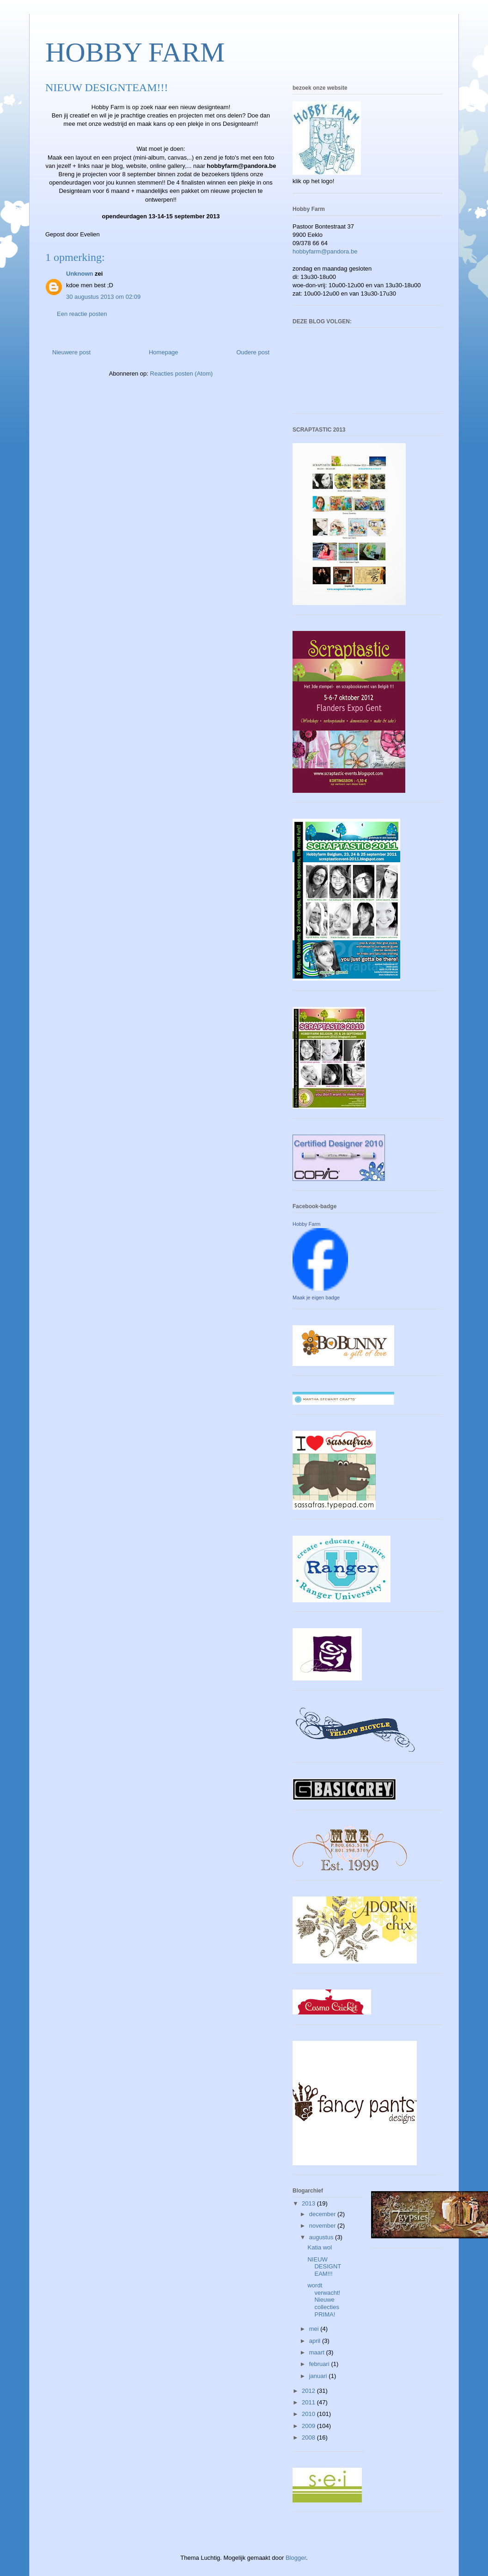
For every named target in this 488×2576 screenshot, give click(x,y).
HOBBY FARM (135, 52)
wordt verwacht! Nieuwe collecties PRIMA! (323, 2299)
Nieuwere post (71, 352)
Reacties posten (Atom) (181, 373)
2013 (309, 2203)
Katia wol (319, 2247)
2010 (309, 2413)
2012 (309, 2390)
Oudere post (252, 352)
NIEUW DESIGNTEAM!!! (324, 2266)
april (315, 2340)
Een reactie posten (82, 313)
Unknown (79, 273)
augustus (322, 2237)
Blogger (296, 2557)
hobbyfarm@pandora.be (325, 251)
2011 (309, 2402)
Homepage (163, 352)
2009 (309, 2425)
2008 (309, 2437)
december (323, 2214)
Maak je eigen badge (316, 1297)
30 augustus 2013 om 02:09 (103, 296)
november (323, 2225)
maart (317, 2352)
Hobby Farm (307, 1224)
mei (315, 2328)
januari (319, 2375)
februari (320, 2363)
